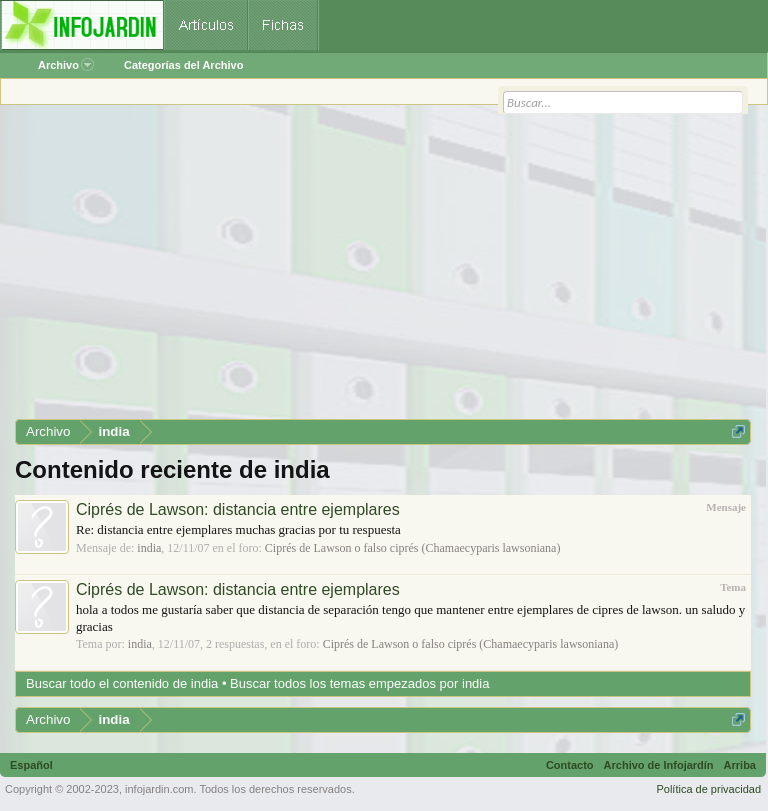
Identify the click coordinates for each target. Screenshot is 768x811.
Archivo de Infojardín (659, 765)
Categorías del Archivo (183, 65)
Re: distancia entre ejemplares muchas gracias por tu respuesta (238, 529)
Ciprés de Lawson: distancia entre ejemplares (238, 509)
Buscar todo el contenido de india (122, 683)
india (149, 548)
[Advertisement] (383, 269)
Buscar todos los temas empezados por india (359, 683)
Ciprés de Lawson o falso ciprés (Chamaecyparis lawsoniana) (413, 548)
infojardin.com (159, 789)
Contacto (570, 765)
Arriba (740, 765)
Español (31, 765)
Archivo (66, 65)
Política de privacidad (708, 789)
